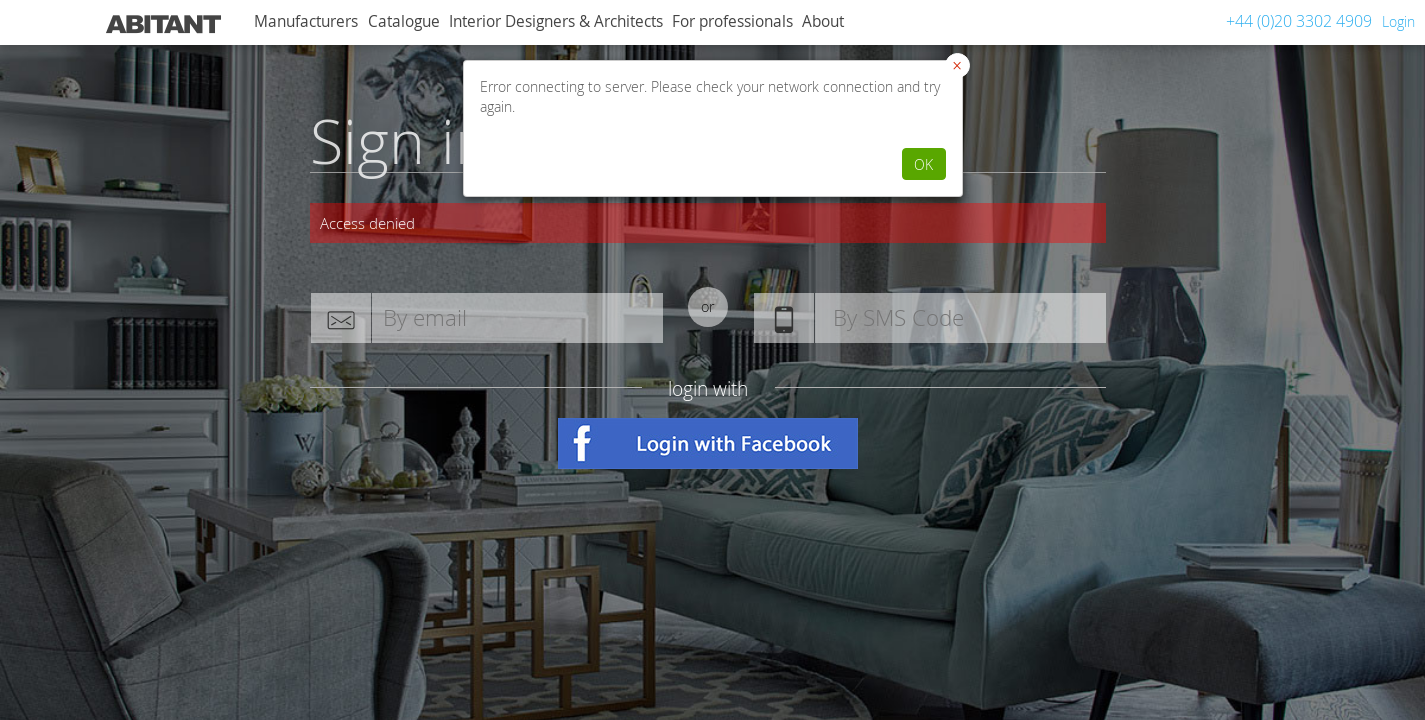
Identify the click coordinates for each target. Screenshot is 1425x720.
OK (923, 164)
